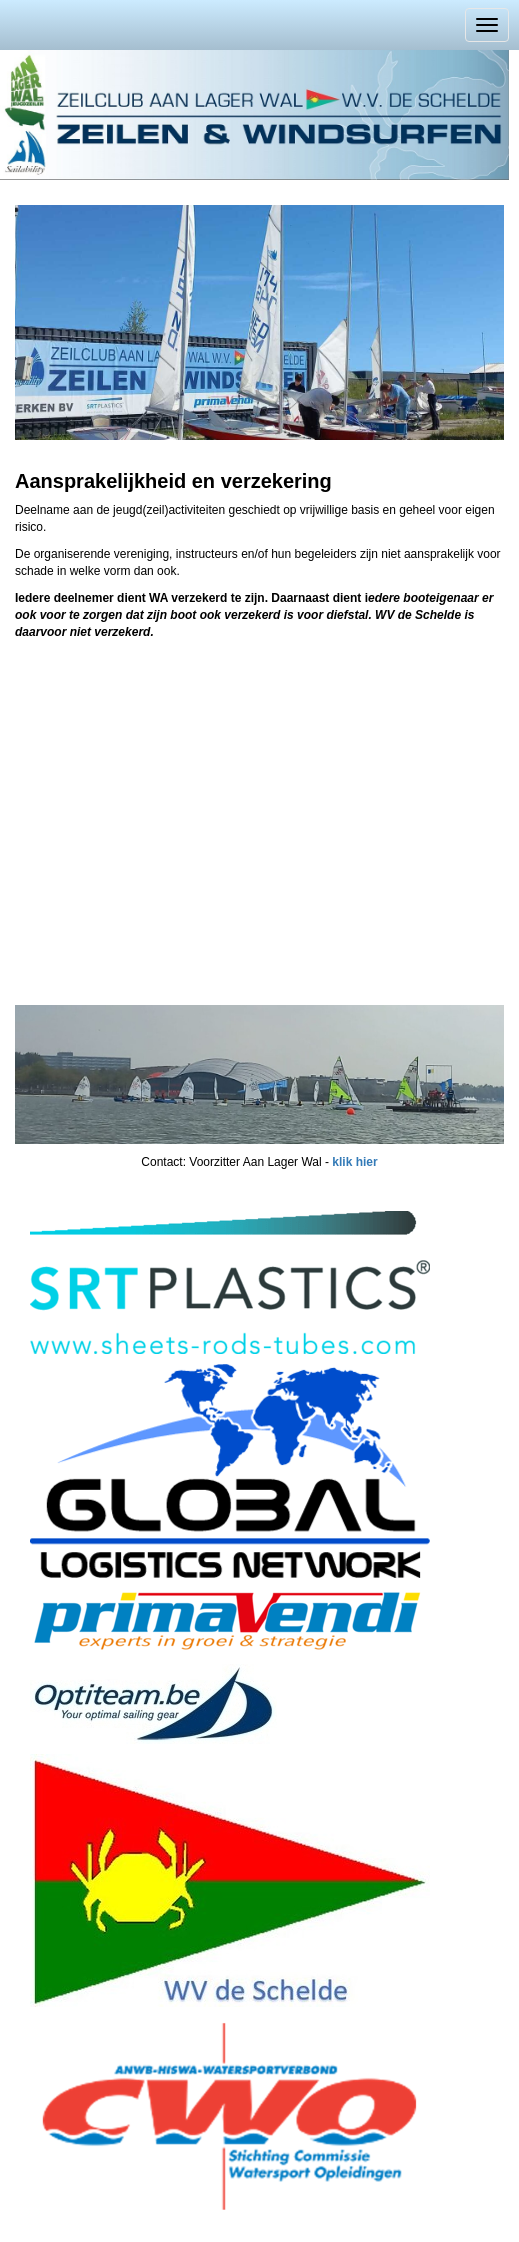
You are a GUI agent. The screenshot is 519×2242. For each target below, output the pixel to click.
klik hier (354, 1162)
